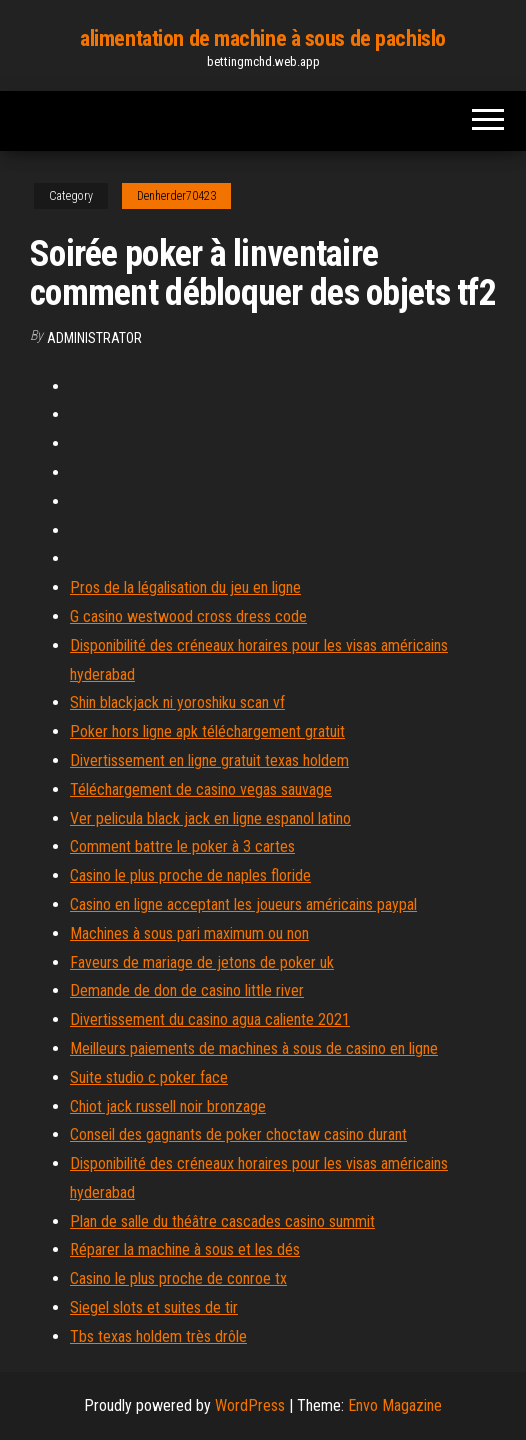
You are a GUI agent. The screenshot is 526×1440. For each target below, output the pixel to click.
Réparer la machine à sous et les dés (185, 1249)
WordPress (250, 1405)
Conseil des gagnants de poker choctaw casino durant (238, 1134)
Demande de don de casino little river (187, 990)
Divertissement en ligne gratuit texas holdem (209, 760)
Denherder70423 (176, 196)
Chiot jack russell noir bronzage (168, 1106)
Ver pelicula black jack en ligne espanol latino (210, 818)
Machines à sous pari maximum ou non (189, 933)
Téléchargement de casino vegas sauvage (201, 789)
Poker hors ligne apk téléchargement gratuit (207, 731)
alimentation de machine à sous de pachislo (263, 38)
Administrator (94, 338)
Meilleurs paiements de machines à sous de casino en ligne (254, 1048)
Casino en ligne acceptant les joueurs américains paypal (243, 904)
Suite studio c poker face (149, 1077)
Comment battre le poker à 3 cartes (182, 846)
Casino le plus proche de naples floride (190, 875)
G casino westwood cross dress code (188, 616)
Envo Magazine (395, 1405)
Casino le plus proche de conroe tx (178, 1278)
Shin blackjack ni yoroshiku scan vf (177, 702)
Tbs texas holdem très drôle (158, 1336)
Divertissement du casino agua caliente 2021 (210, 1019)
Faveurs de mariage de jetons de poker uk (202, 962)
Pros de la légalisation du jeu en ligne (185, 587)
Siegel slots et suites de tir (154, 1307)
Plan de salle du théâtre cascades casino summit (222, 1221)
